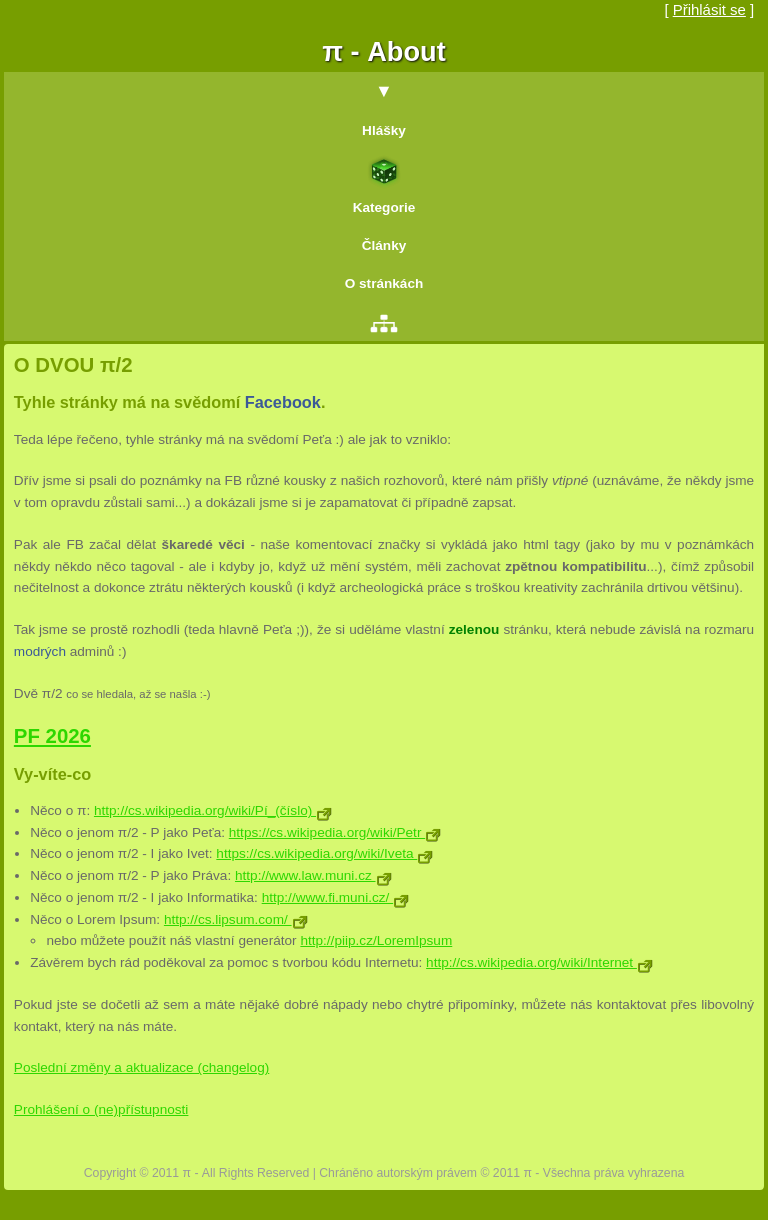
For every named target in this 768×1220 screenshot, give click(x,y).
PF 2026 (52, 736)
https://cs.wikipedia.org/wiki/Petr (335, 832)
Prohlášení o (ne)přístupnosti (101, 1109)
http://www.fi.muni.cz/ (335, 897)
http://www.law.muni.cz (313, 875)
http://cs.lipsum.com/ (236, 919)
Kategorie (384, 207)
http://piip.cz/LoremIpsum (376, 940)
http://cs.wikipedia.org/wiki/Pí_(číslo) (213, 810)
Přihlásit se (709, 9)
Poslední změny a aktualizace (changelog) (141, 1067)
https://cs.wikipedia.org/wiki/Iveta (324, 853)
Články (384, 245)
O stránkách (384, 283)
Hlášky (384, 130)
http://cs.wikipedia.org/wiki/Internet (539, 962)
